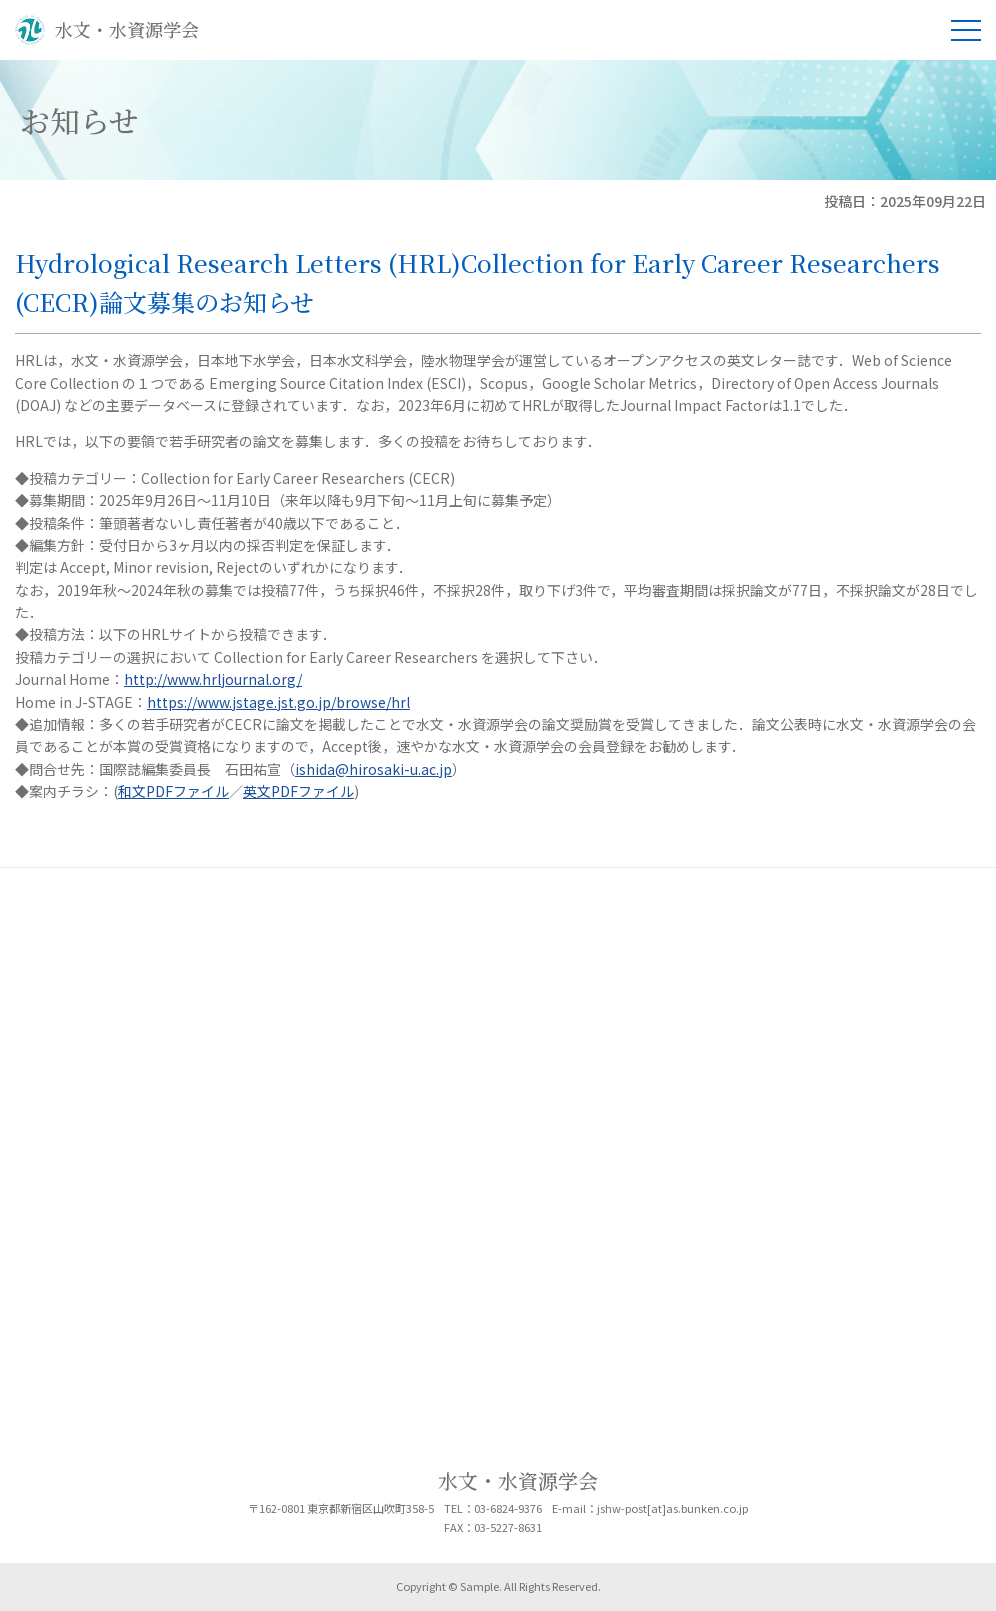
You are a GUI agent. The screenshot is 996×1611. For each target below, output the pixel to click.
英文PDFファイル (298, 791)
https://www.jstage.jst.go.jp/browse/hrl (278, 702)
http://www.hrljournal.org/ (213, 679)
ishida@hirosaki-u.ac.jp (373, 769)
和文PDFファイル (173, 791)
